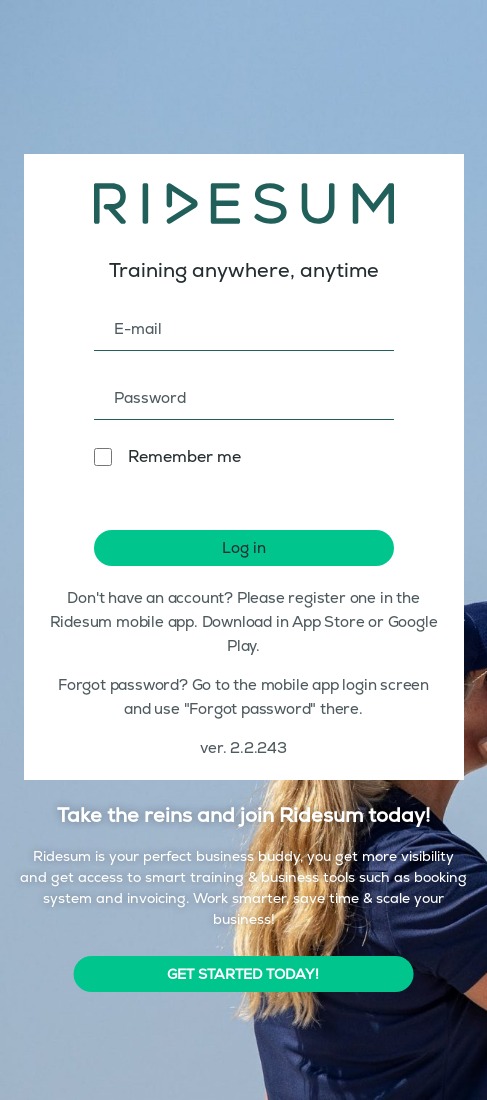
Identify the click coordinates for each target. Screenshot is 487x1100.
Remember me (184, 456)
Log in (244, 547)
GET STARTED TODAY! (243, 974)
